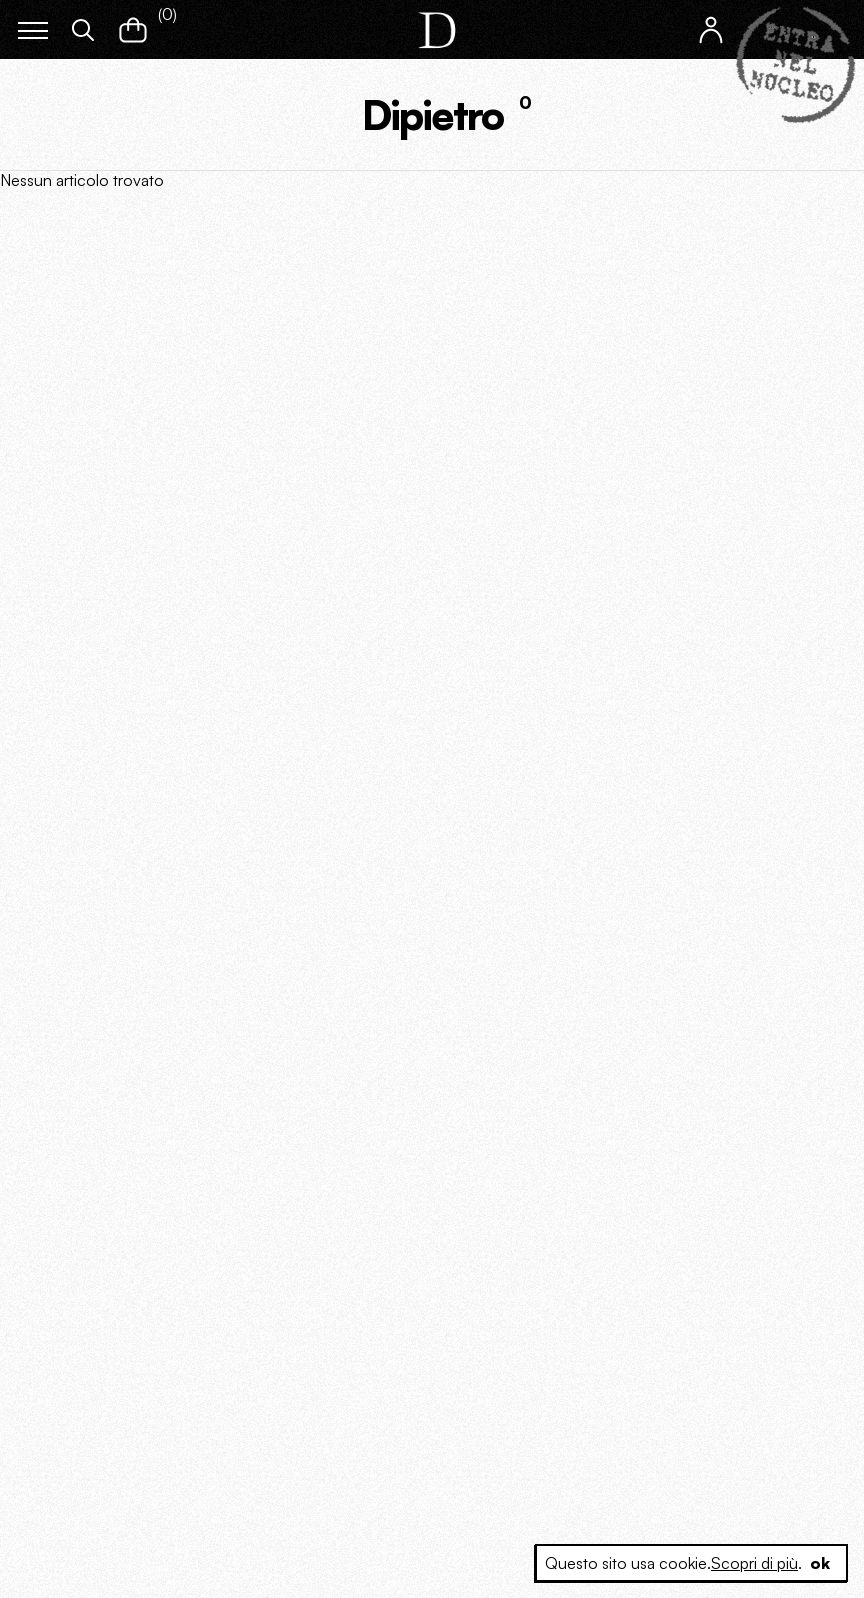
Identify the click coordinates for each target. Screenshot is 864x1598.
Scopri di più (754, 1563)
